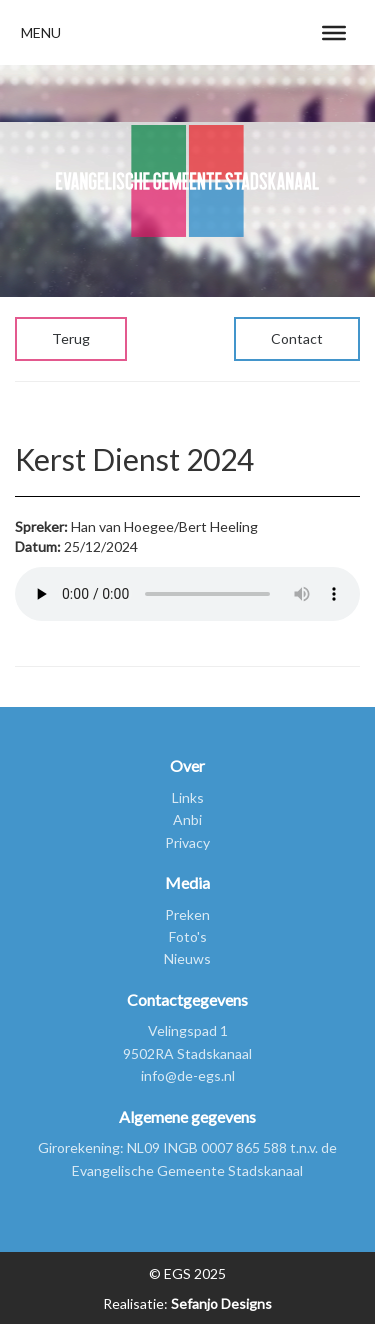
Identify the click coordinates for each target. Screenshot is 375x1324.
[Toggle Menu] (334, 32)
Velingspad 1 (188, 1030)
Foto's (188, 936)
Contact (297, 338)
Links (188, 797)
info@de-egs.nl (188, 1075)
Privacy (187, 842)
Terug (71, 338)
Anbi (187, 819)
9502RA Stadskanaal (187, 1053)
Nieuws (187, 958)
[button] (41, 32)
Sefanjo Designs (220, 1303)
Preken (187, 914)
